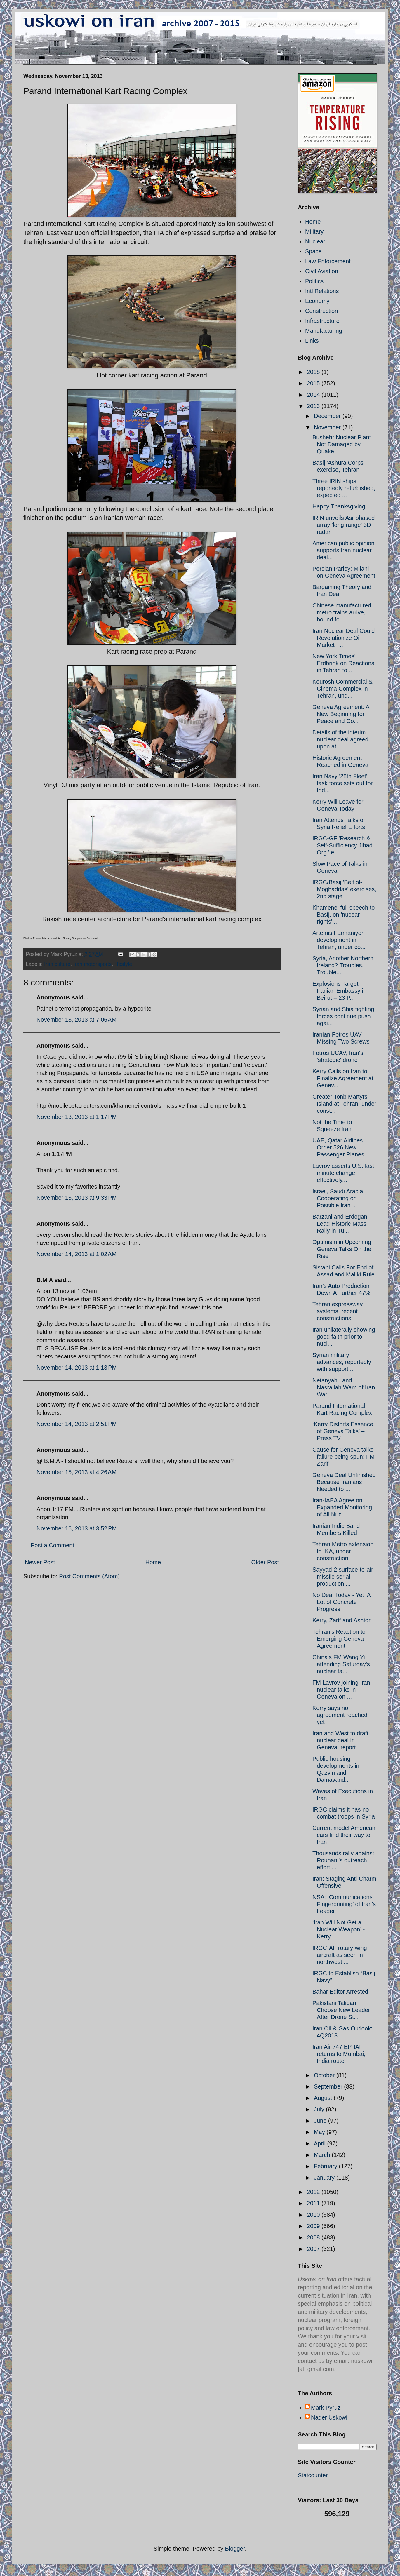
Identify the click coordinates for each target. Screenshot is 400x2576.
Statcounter (313, 2475)
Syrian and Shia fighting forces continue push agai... (343, 1016)
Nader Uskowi (329, 2417)
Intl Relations (322, 291)
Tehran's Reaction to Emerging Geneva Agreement (339, 1638)
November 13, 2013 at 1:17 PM (76, 1117)
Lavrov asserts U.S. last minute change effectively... (343, 1173)
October (325, 2075)
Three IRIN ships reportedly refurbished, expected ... (343, 488)
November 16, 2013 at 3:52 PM (76, 1528)
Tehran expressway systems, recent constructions (337, 1311)
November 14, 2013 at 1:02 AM (76, 1254)
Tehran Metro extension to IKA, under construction (342, 1551)
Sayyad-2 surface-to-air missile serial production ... (342, 1576)
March (323, 2155)
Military (314, 231)
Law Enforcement (328, 261)
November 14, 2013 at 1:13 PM (76, 1367)
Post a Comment (52, 1545)
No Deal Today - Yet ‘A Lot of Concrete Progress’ (341, 1602)
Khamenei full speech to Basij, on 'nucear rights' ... (343, 914)
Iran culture (57, 964)
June (321, 2120)
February (326, 2166)
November (328, 427)
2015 (314, 383)
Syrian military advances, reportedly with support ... (341, 1362)
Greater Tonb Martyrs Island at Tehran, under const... (344, 1103)
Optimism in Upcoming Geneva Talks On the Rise (341, 1249)
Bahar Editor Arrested (340, 1991)
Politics (314, 281)
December (328, 416)
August (324, 2098)
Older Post (265, 1562)
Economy (317, 301)
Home (153, 1562)
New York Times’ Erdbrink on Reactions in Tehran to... (343, 663)
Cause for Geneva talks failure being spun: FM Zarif (343, 1456)
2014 (314, 394)
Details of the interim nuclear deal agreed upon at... (340, 739)
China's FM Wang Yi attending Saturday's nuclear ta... (341, 1664)
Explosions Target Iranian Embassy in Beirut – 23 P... (339, 990)
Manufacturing (323, 331)
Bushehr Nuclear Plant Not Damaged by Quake (341, 444)
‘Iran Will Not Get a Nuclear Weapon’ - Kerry (338, 1929)
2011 (314, 2203)
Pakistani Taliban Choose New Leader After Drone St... (341, 2010)
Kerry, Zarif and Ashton (342, 1620)
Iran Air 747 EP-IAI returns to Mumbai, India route (339, 2054)
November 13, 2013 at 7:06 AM (76, 1019)
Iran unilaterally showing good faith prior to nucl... (343, 1336)
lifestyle (123, 964)
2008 (314, 2237)
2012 (314, 2192)
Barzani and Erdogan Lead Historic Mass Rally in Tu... (339, 1223)
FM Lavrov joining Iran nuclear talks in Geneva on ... (341, 1689)
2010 (314, 2214)
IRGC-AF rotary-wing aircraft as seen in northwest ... (339, 1955)
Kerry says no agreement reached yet (339, 1715)
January (325, 2177)
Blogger (235, 2548)
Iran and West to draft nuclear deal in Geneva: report (340, 1740)
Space (313, 251)
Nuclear (315, 241)
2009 (314, 2226)
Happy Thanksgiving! (339, 506)
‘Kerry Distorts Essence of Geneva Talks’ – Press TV (342, 1431)
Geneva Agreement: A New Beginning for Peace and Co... (340, 714)
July (320, 2109)
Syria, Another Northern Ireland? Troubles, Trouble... (342, 965)
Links (312, 340)
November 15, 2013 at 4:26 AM (76, 1472)
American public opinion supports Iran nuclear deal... (343, 550)
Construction (321, 311)
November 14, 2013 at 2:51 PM (76, 1424)
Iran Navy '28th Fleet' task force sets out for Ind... (342, 783)
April (320, 2143)
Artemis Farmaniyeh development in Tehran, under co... (339, 940)
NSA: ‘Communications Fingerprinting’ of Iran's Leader (344, 1904)
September (329, 2086)
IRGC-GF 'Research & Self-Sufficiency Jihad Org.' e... (342, 845)
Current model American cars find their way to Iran (343, 1835)
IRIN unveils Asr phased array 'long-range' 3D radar (343, 525)
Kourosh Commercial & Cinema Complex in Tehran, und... (342, 688)
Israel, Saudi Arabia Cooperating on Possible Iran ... (337, 1198)
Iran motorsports (92, 964)
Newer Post (40, 1562)
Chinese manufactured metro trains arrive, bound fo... (341, 612)
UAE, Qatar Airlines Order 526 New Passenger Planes (338, 1147)
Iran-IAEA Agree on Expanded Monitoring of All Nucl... (342, 1507)
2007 (314, 2249)
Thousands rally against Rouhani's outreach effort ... (343, 1860)
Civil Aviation (321, 271)
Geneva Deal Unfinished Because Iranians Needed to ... (344, 1482)
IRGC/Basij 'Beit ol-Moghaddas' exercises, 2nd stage (344, 889)
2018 (314, 372)
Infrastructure (322, 321)
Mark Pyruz (325, 2407)
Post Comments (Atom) (89, 1576)
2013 (314, 406)
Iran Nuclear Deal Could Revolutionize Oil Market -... (343, 638)
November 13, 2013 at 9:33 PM (76, 1197)
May (320, 2132)
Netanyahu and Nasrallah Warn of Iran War (343, 1387)
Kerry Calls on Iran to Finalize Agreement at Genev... (342, 1078)
